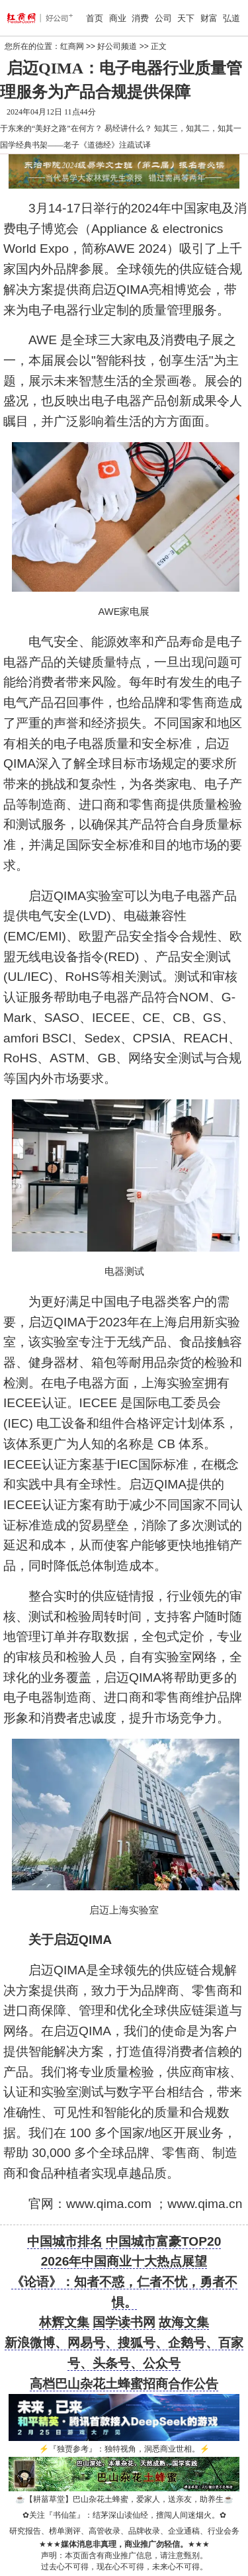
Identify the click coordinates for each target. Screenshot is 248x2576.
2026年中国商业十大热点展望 (124, 2261)
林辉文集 (64, 2322)
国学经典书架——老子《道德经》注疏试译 (75, 145)
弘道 (231, 18)
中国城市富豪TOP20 (163, 2241)
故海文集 (184, 2322)
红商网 (72, 46)
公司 (163, 18)
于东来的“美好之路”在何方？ (51, 128)
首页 (94, 18)
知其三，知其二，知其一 (197, 128)
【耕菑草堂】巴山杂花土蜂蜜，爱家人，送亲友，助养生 (124, 2499)
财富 (209, 18)
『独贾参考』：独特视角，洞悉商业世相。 (124, 2449)
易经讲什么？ (128, 128)
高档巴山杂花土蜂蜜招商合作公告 (124, 2384)
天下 (185, 18)
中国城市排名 (65, 2241)
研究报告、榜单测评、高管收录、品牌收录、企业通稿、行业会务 (124, 2531)
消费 (140, 18)
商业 (117, 18)
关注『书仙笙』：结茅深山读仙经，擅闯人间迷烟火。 (124, 2515)
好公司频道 (117, 46)
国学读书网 (124, 2322)
